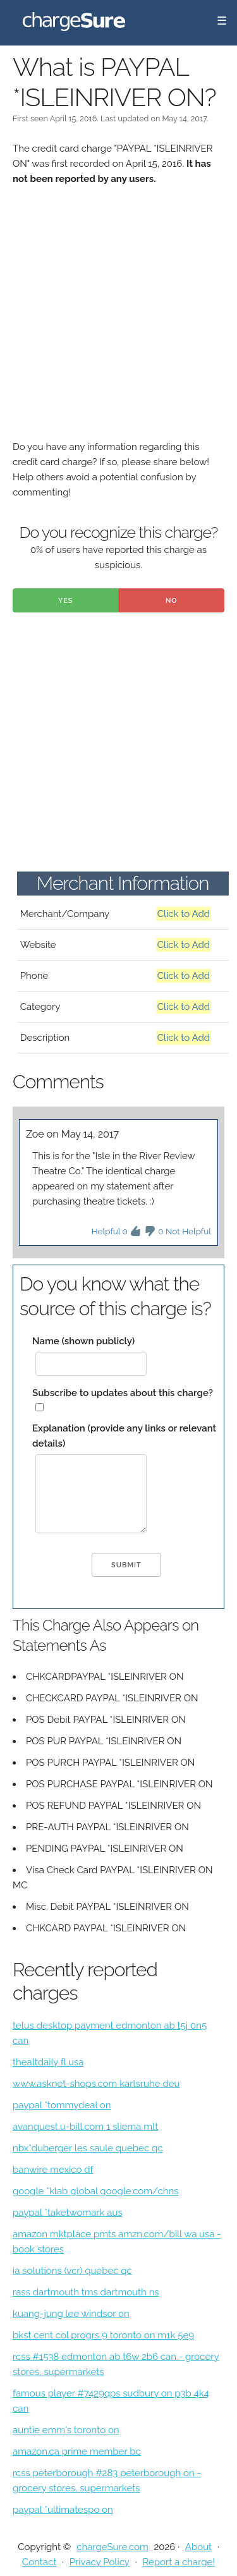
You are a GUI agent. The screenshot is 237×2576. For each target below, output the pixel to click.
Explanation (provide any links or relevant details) (124, 1436)
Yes (65, 601)
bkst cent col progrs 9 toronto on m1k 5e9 (103, 2335)
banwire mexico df (53, 2169)
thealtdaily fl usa (48, 2062)
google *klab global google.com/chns (95, 2191)
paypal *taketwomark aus (68, 2212)
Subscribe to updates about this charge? (122, 1393)
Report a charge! (178, 2562)
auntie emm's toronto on (66, 2430)
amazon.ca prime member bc (77, 2451)
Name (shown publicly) (83, 1341)
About (198, 2547)
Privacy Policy (100, 2562)
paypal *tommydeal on (62, 2105)
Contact (39, 2562)
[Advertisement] (118, 320)
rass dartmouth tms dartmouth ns (86, 2292)
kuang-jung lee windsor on (71, 2313)
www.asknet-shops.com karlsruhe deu (96, 2083)
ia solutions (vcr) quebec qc (72, 2270)
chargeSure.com (112, 2547)
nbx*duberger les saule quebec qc (87, 2148)
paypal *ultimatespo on (63, 2509)
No (172, 601)
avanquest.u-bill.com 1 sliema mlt (85, 2126)
